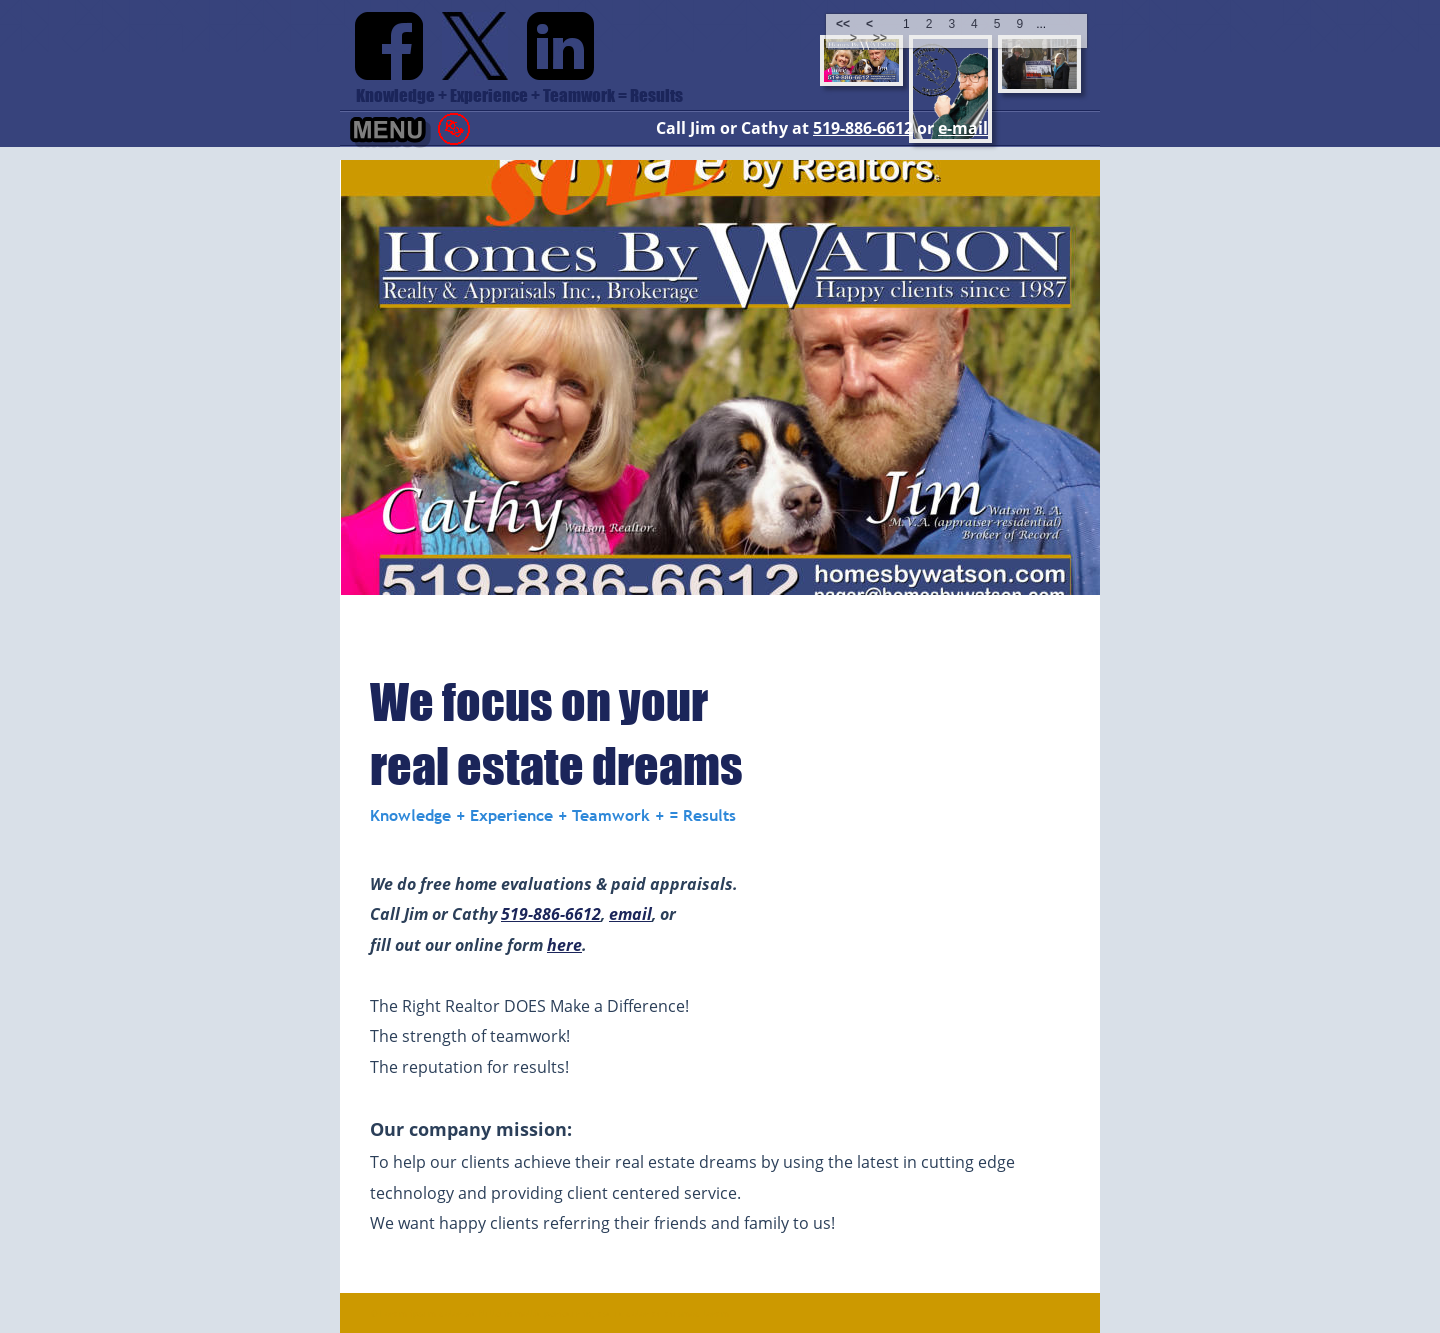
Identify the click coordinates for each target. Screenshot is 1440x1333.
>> (880, 38)
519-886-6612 (551, 914)
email (630, 914)
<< (843, 24)
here (564, 945)
